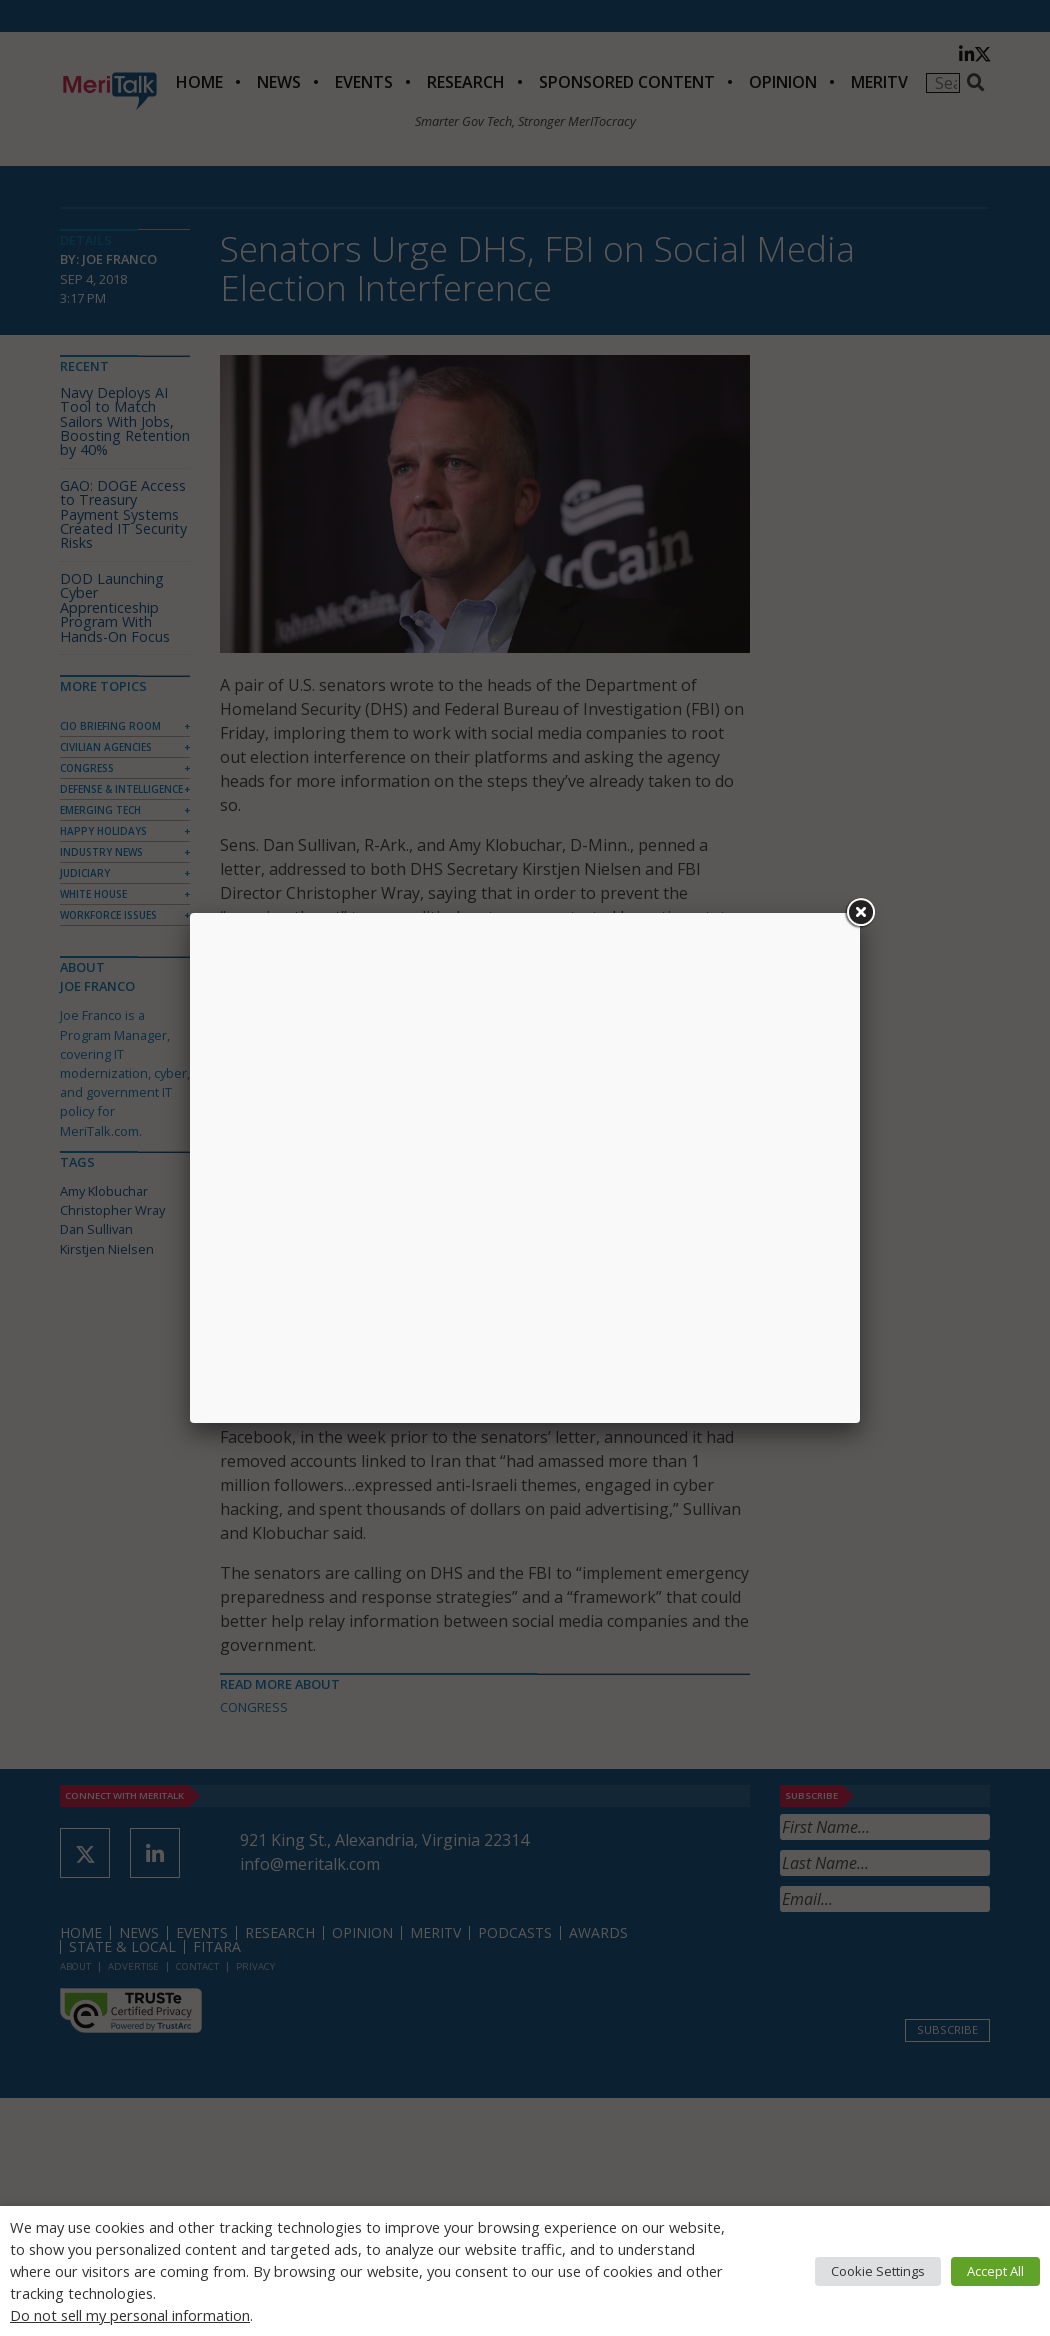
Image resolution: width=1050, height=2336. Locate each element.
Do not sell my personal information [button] (130, 2315)
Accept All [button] (995, 2271)
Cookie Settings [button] (878, 2271)
